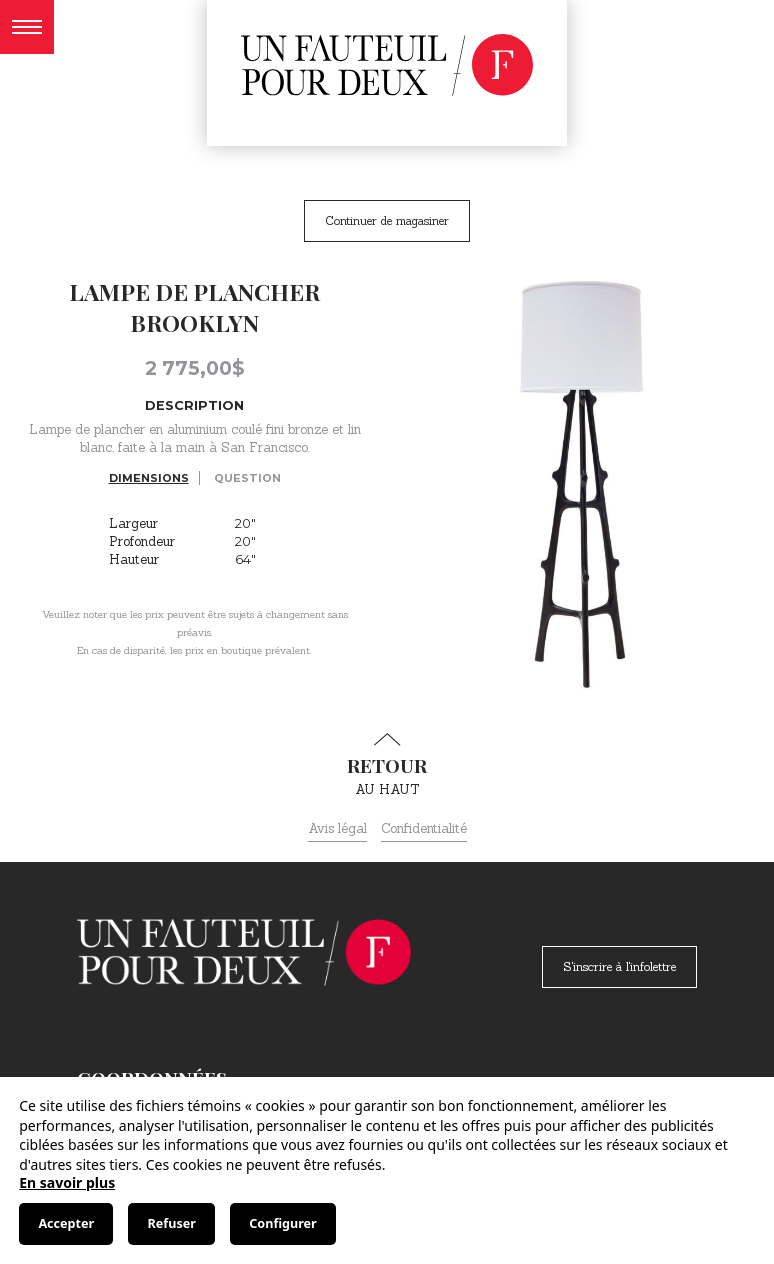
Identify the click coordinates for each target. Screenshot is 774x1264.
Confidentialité (424, 828)
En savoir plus (67, 1182)
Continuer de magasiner (387, 220)
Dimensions (149, 478)
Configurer (282, 1223)
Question (247, 478)
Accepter (66, 1223)
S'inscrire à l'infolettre (619, 966)
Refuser (172, 1223)
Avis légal (337, 828)
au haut (387, 765)
